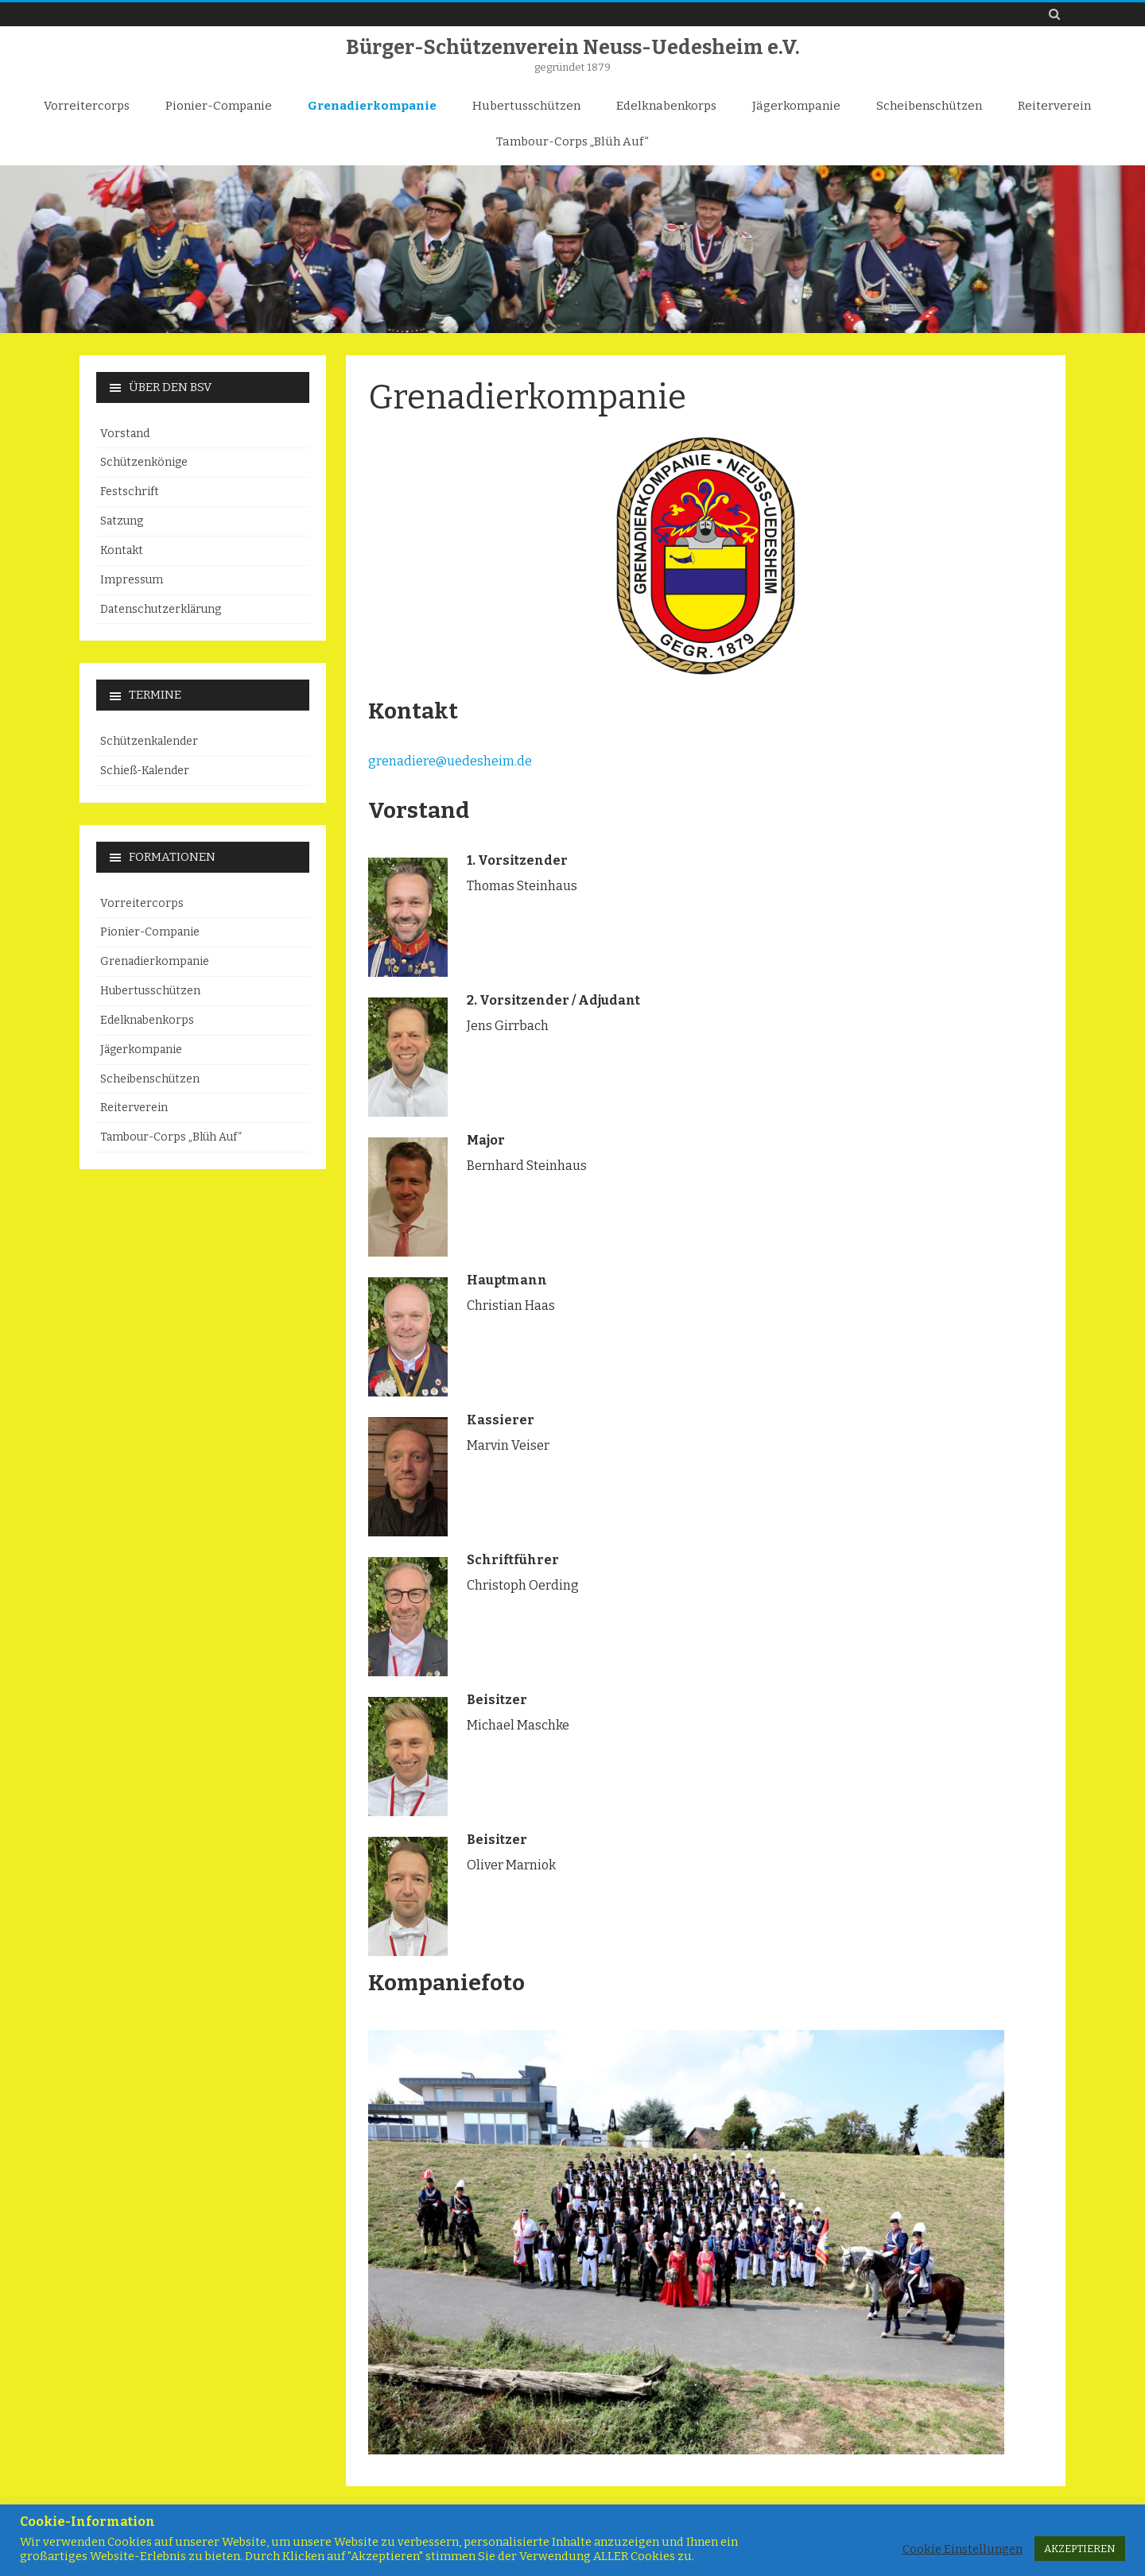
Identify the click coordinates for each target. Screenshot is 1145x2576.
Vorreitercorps (87, 106)
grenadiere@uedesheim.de (450, 761)
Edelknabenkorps (666, 106)
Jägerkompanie (796, 106)
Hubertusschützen (526, 106)
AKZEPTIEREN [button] (1080, 2549)
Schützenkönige (144, 462)
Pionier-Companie (218, 106)
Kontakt (121, 550)
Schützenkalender (149, 741)
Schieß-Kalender (144, 770)
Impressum (131, 580)
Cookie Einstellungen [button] (962, 2549)
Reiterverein (1054, 106)
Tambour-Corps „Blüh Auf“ (572, 141)
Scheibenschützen (929, 106)
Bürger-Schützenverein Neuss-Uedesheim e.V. (573, 48)
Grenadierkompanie (372, 106)
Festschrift (129, 491)
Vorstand (124, 433)
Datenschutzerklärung (160, 609)
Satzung (121, 521)
